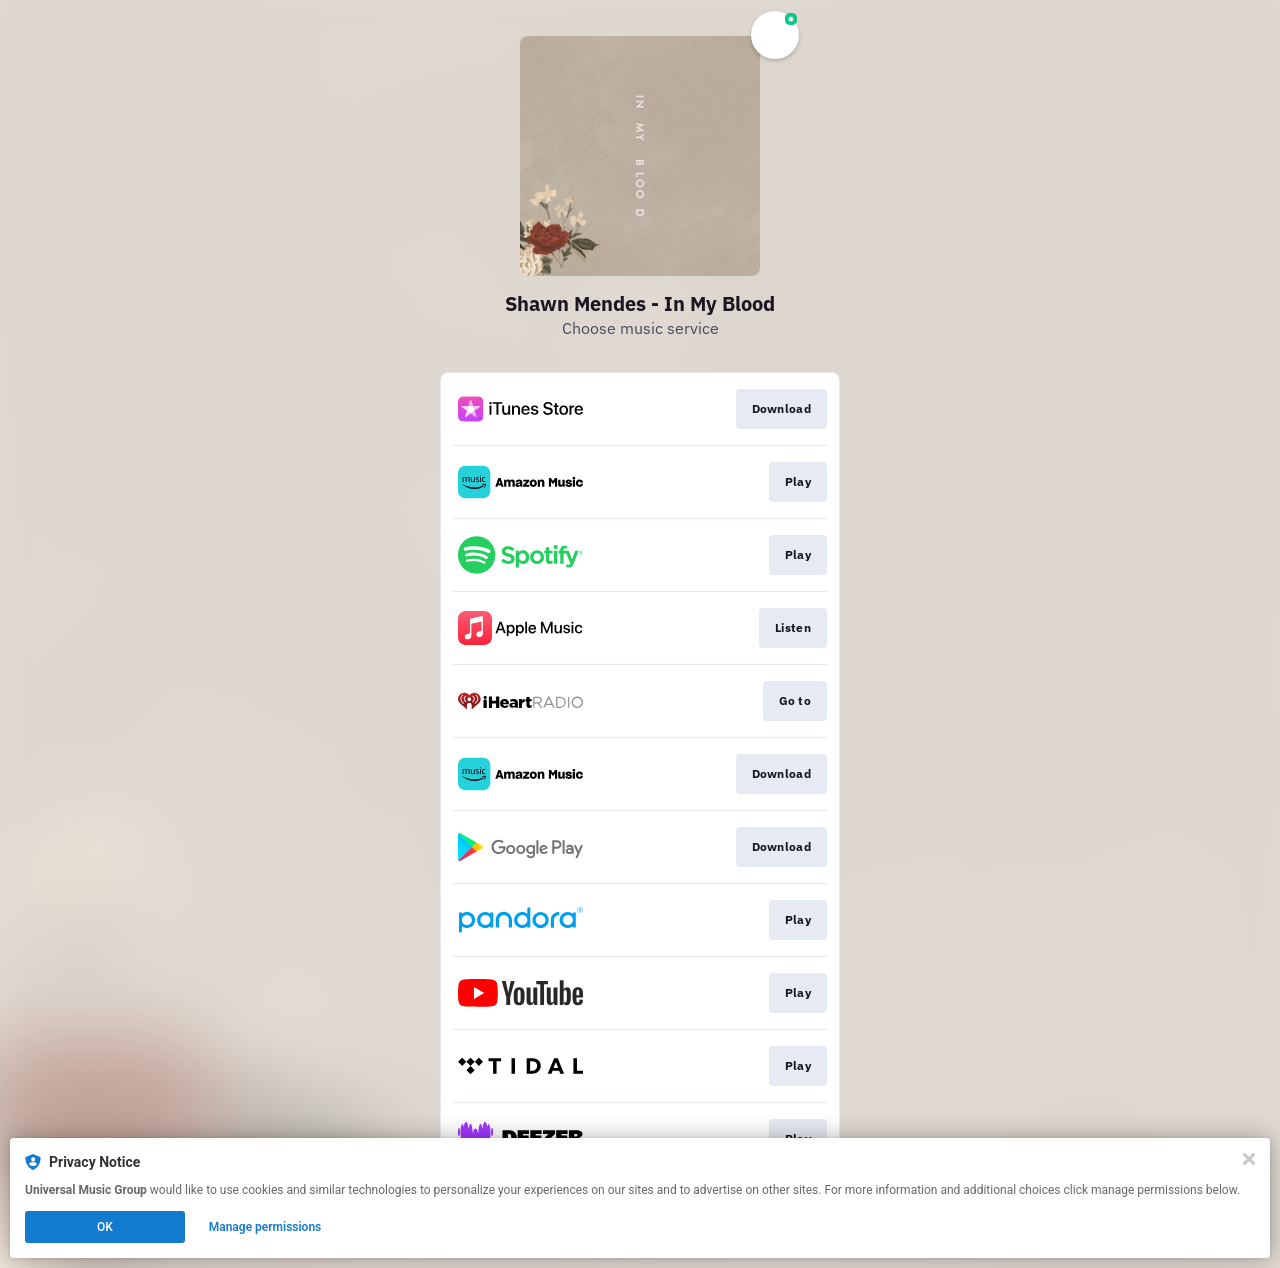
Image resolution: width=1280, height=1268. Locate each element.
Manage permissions (265, 1227)
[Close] (1249, 1159)
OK (105, 1227)
